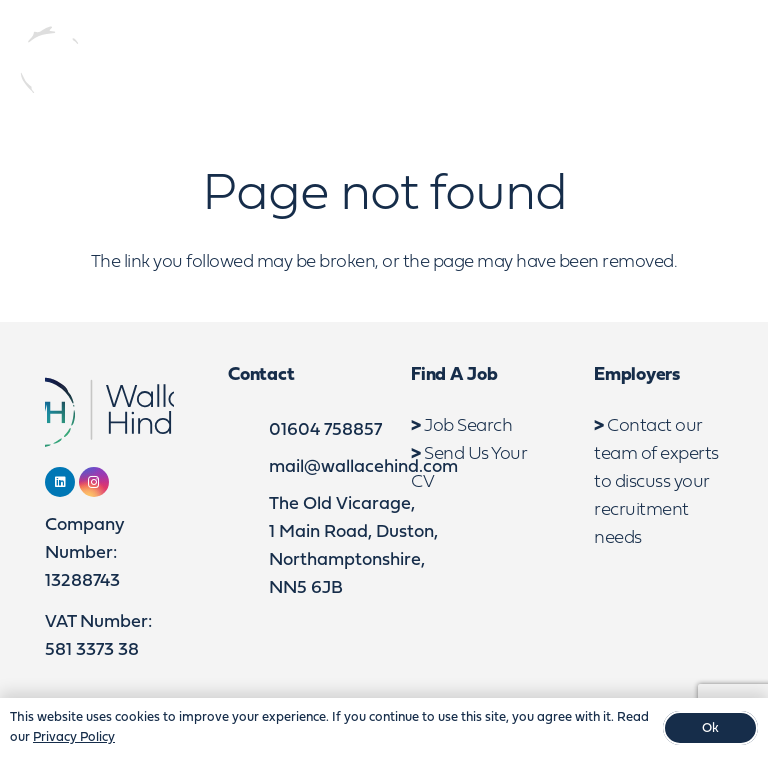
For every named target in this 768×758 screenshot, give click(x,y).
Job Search (468, 426)
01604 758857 (325, 430)
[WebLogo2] (123, 62)
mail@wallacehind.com (363, 467)
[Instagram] (662, 63)
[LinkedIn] (626, 63)
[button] (735, 63)
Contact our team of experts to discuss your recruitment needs (656, 482)
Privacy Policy (74, 737)
